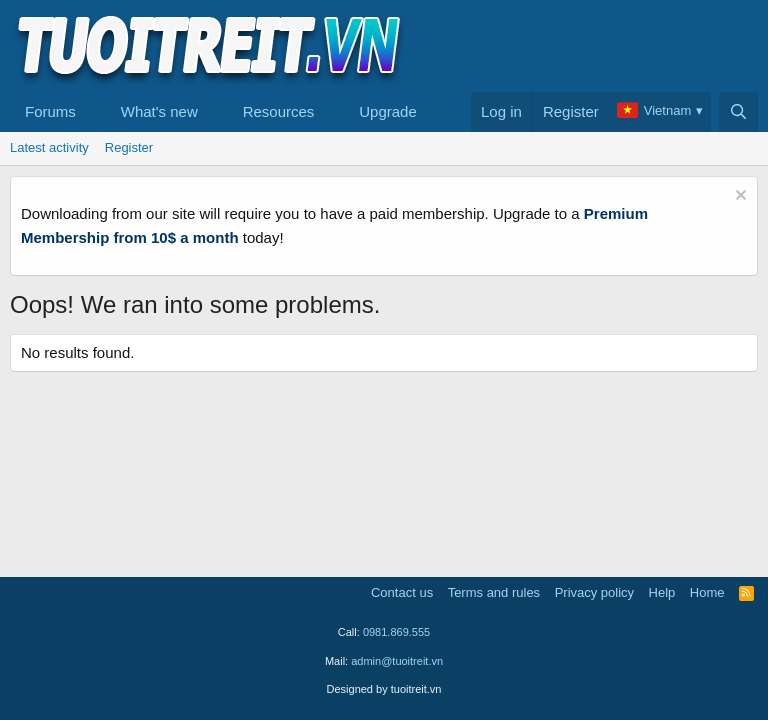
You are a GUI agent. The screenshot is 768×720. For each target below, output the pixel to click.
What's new (159, 111)
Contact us (402, 592)
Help (662, 592)
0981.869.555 (396, 632)
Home (707, 592)
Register (129, 147)
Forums (50, 111)
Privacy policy (594, 592)
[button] (92, 112)
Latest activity (49, 147)
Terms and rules (494, 592)
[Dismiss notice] (738, 197)
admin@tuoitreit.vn (397, 661)
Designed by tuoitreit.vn (384, 689)
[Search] (738, 112)
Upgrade (388, 111)
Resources (279, 111)
